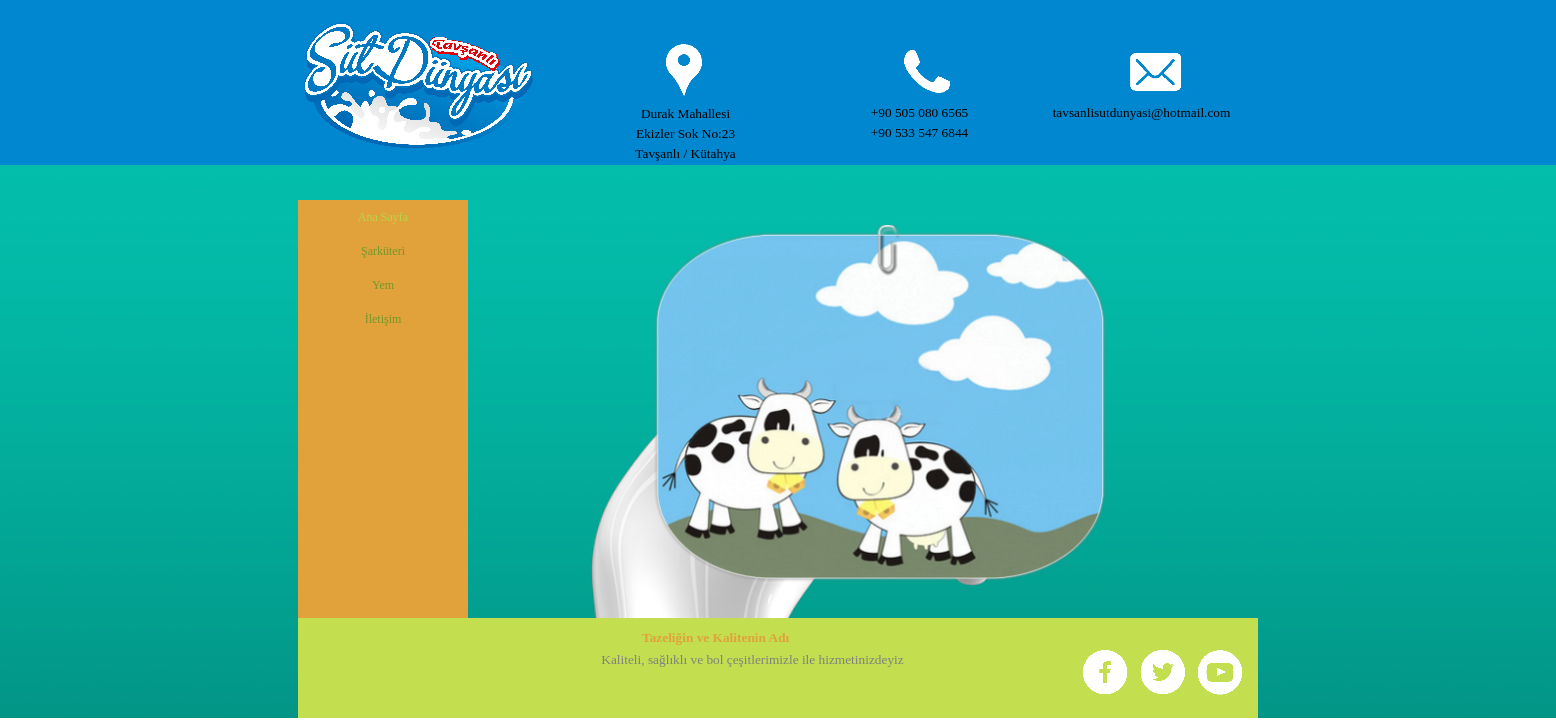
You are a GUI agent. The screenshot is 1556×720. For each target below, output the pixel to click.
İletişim (383, 319)
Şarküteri (383, 251)
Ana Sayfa (383, 217)
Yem (383, 285)
